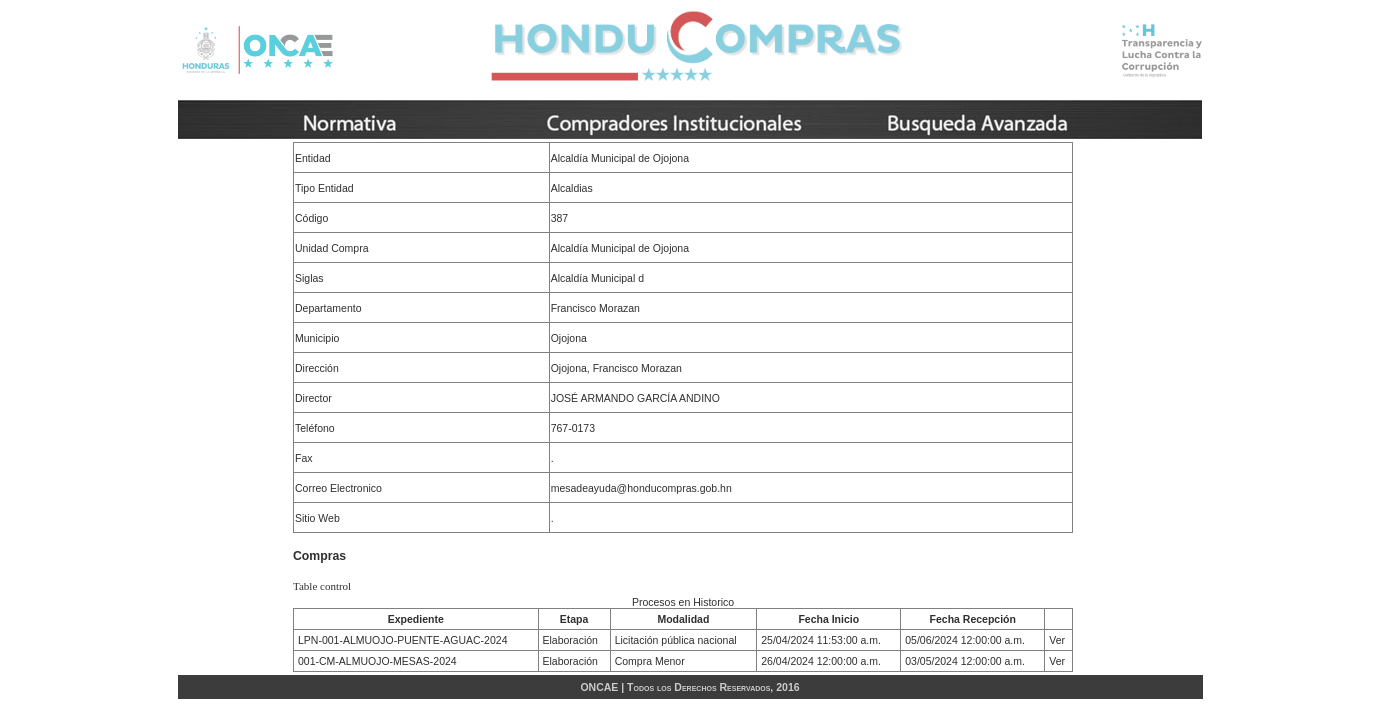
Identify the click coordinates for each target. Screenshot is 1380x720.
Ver (1057, 640)
